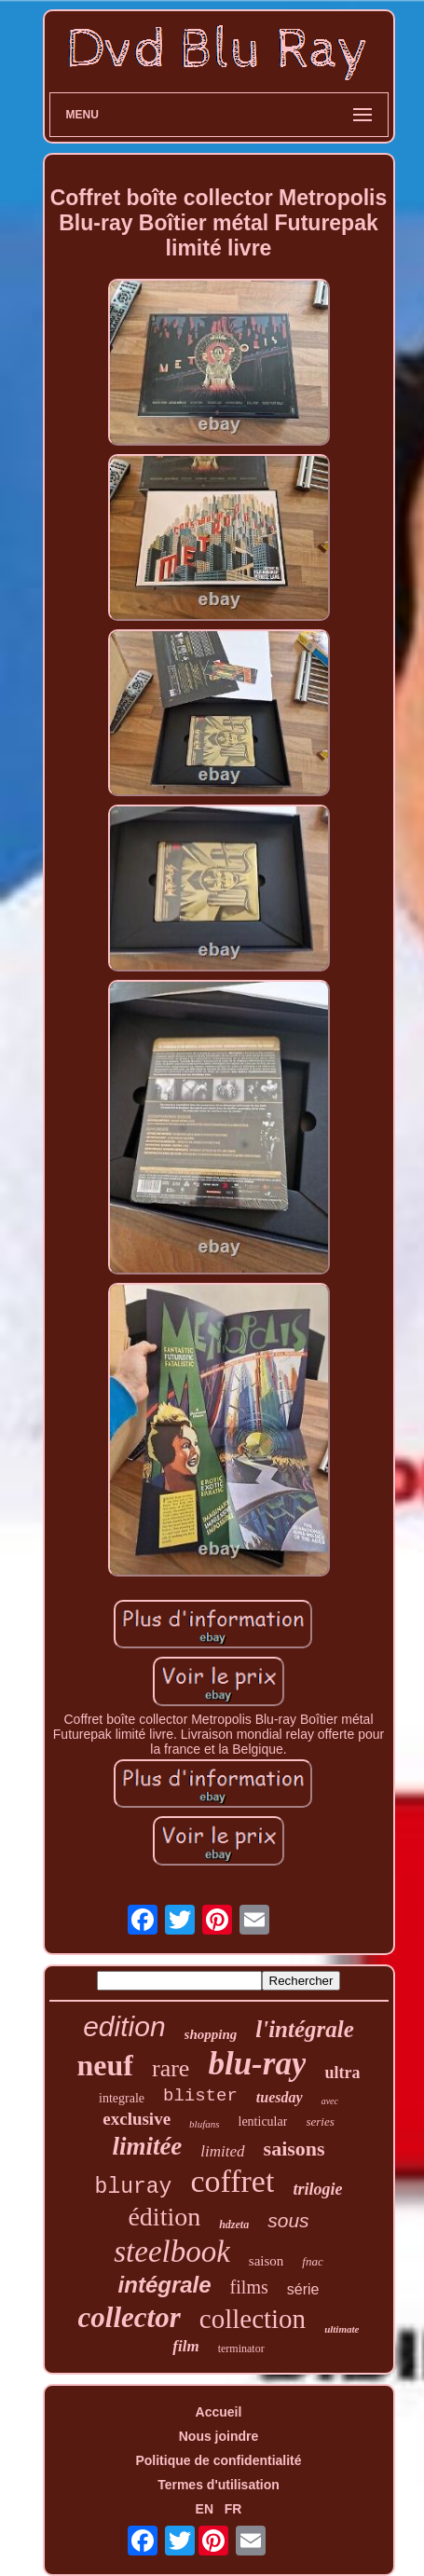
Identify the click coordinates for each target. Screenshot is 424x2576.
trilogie (317, 2189)
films (249, 2287)
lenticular (263, 2121)
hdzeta (234, 2224)
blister (200, 2096)
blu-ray (257, 2064)
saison (266, 2260)
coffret (232, 2181)
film (185, 2346)
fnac (312, 2261)
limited (222, 2151)
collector (129, 2317)
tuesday (279, 2097)
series (320, 2121)
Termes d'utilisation (218, 2484)
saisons (294, 2148)
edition (124, 2026)
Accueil (219, 2411)
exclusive (137, 2118)
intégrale (165, 2284)
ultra (342, 2072)
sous (287, 2220)
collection (252, 2319)
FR (233, 2508)
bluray (133, 2187)
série (303, 2289)
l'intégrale (304, 2029)
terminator (241, 2348)
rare (170, 2068)
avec (329, 2101)
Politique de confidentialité (218, 2460)
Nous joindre (219, 2436)
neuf (105, 2065)
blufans (204, 2123)
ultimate (341, 2329)
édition (164, 2216)
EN (204, 2508)
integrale (121, 2098)
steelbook (172, 2251)
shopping (211, 2034)
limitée (147, 2146)
